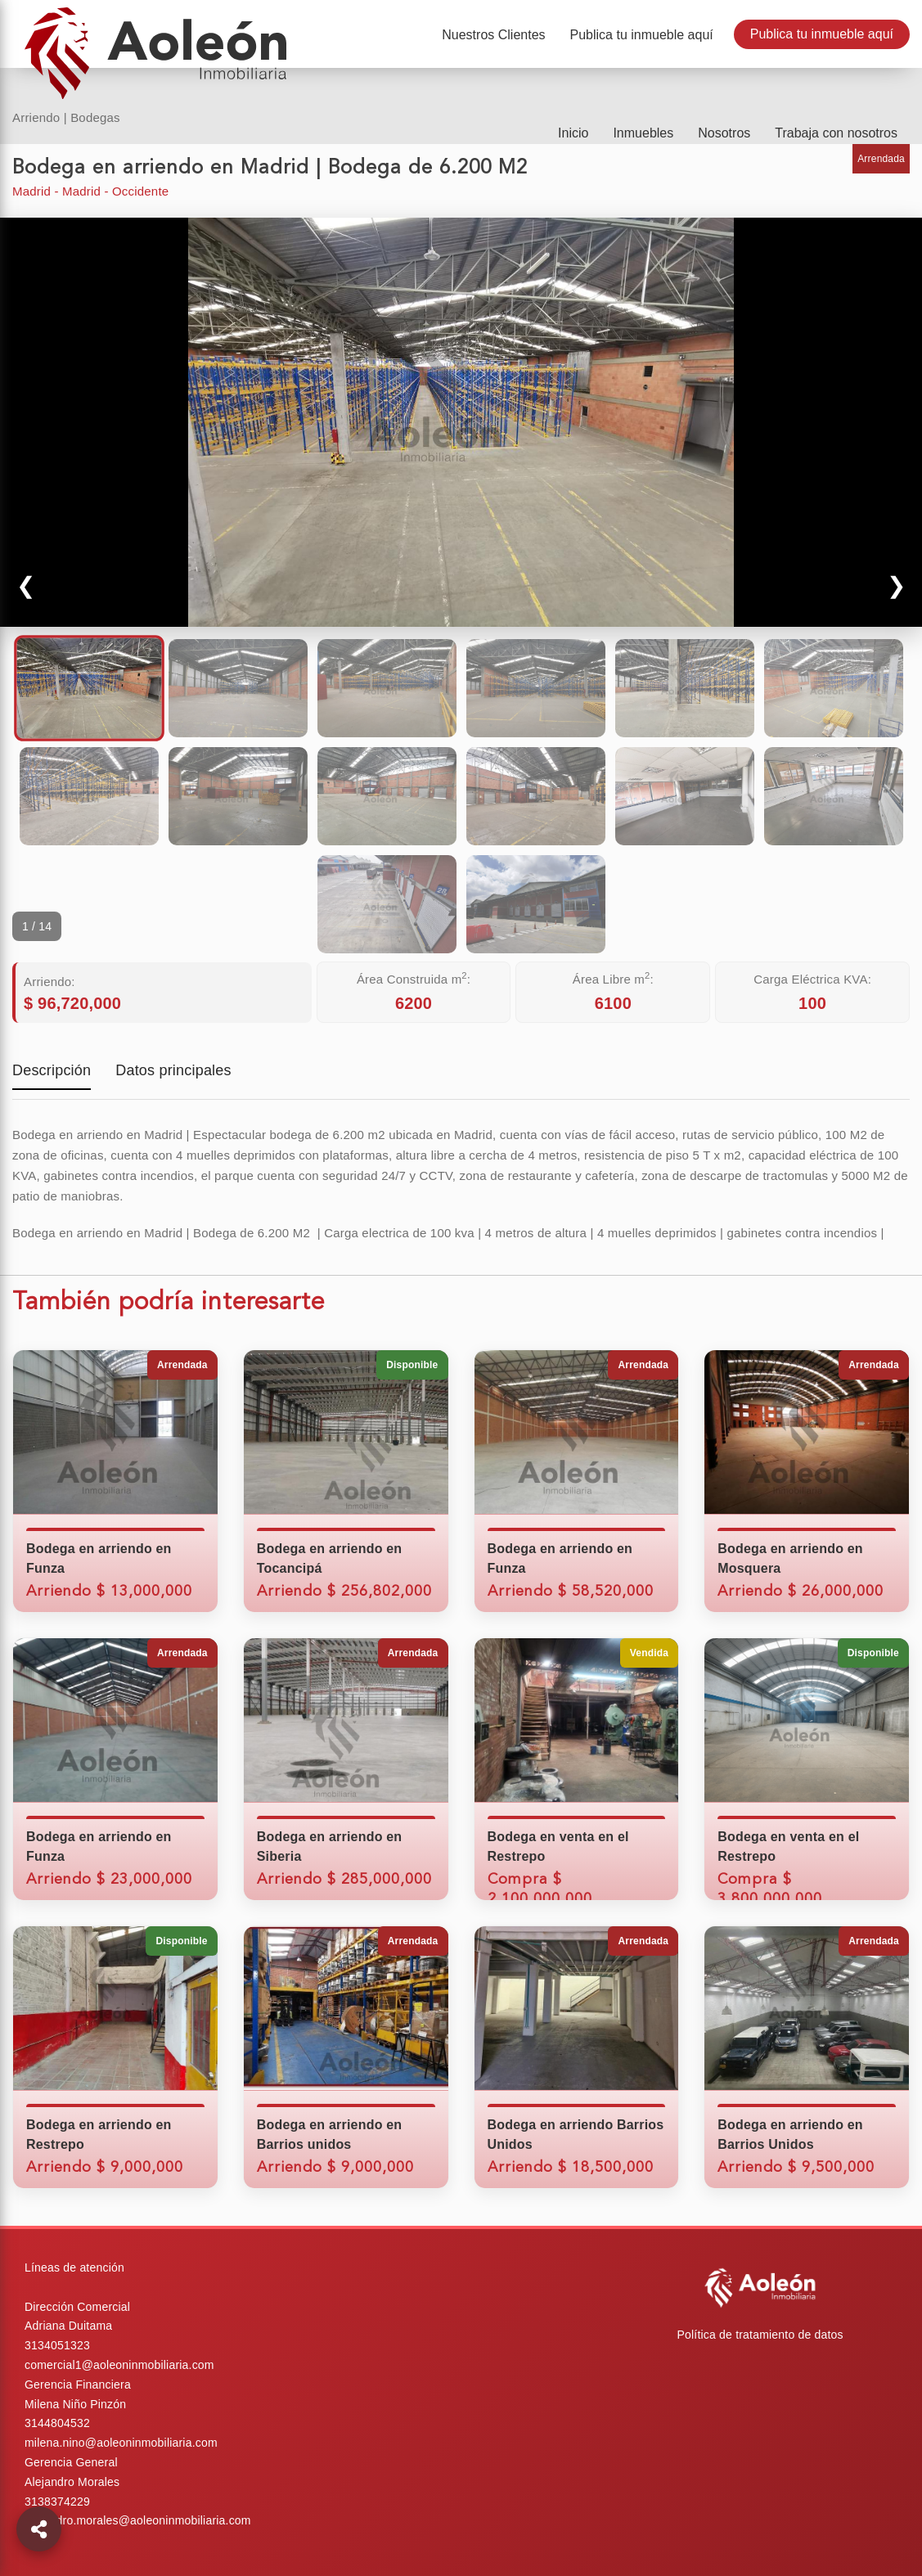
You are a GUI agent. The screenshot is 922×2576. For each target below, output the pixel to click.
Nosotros (724, 133)
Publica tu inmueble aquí (821, 34)
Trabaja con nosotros (836, 133)
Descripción (51, 1072)
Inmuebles (643, 133)
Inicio (573, 133)
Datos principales (173, 1072)
